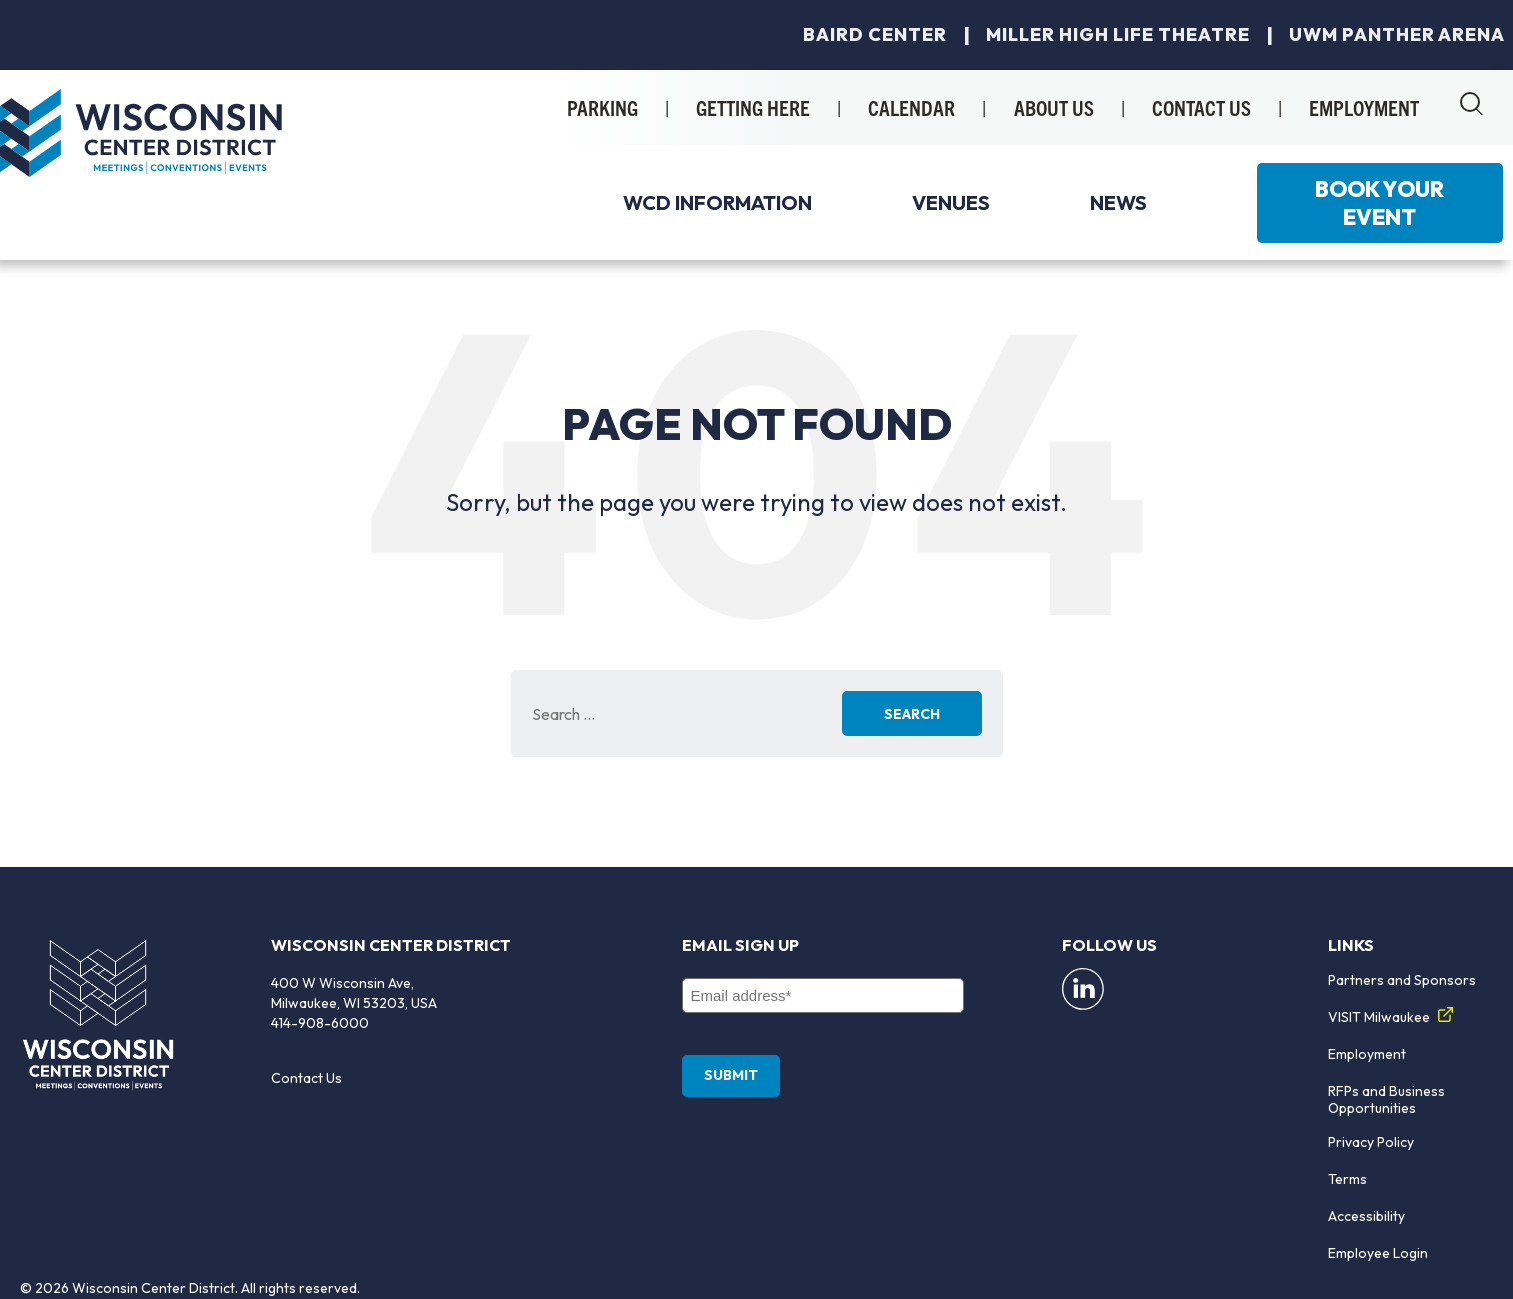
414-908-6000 (320, 1023)
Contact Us (306, 1078)
